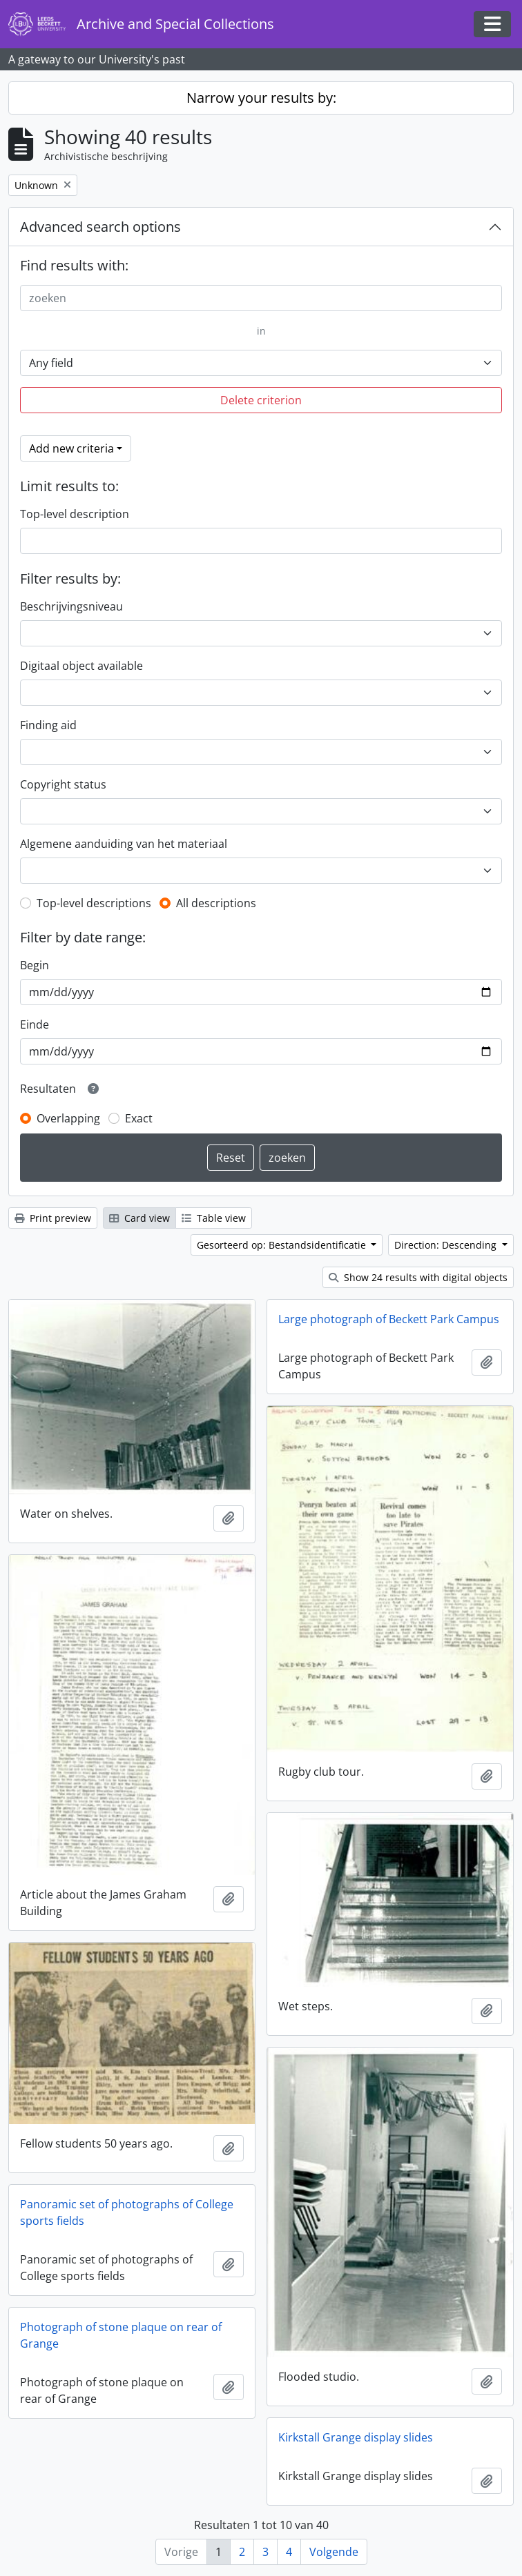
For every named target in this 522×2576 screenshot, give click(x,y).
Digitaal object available (81, 665)
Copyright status (63, 784)
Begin (34, 965)
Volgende (333, 2551)
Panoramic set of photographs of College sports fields (126, 2212)
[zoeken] (261, 298)
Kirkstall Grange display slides (355, 2437)
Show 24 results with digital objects (418, 1277)
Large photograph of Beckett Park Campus (388, 1319)
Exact (139, 1118)
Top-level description (74, 514)
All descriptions (216, 903)
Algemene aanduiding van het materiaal (123, 843)
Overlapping (68, 1118)
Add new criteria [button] (71, 448)
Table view (214, 1218)
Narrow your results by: (261, 97)
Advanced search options (100, 226)
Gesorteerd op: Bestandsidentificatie (283, 1244)
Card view (139, 1218)
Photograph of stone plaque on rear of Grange (121, 2335)
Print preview (52, 1218)
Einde (34, 1024)
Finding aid (48, 725)
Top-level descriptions (94, 903)
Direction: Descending (446, 1244)
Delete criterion (261, 400)
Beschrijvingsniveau (71, 606)
